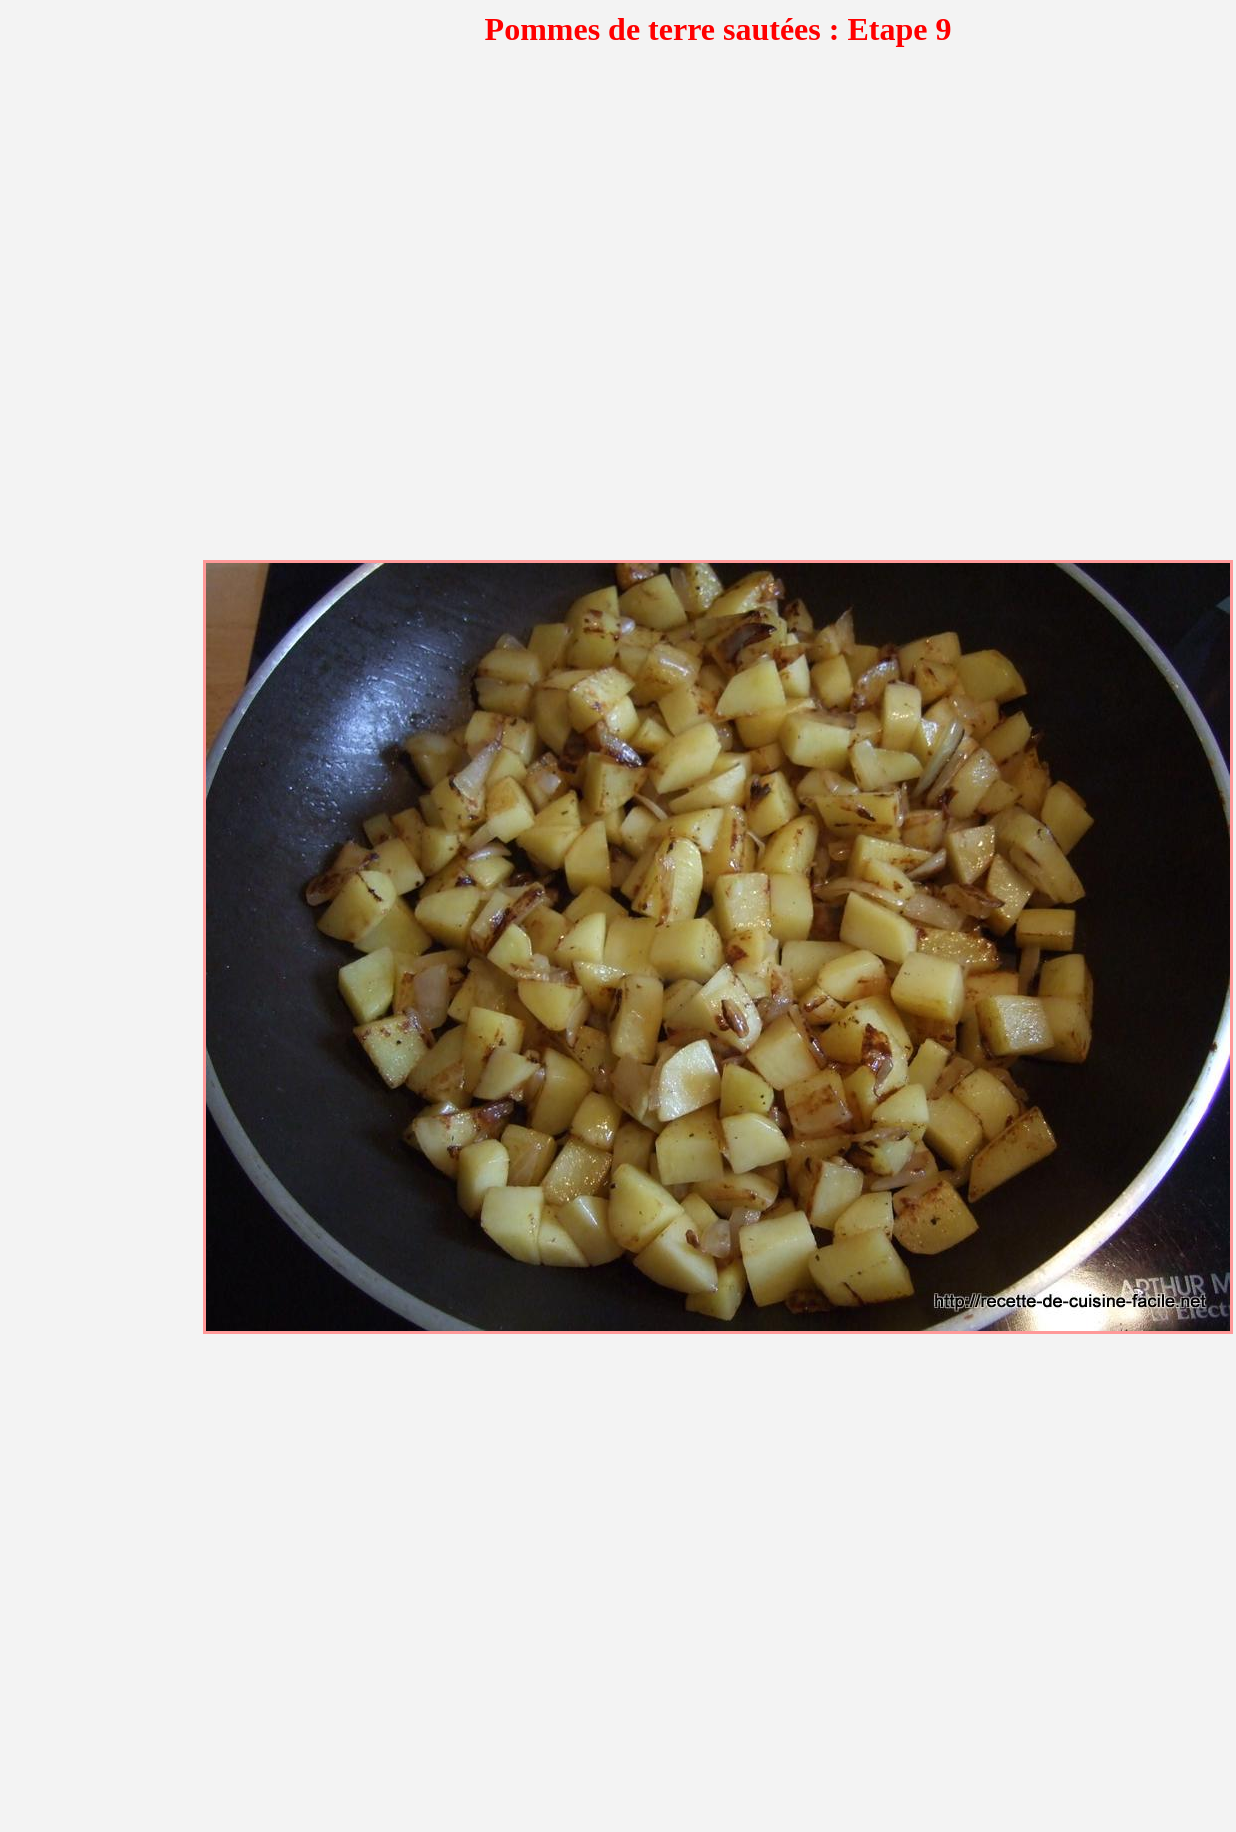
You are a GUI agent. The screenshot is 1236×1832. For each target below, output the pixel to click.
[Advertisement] (241, 314)
